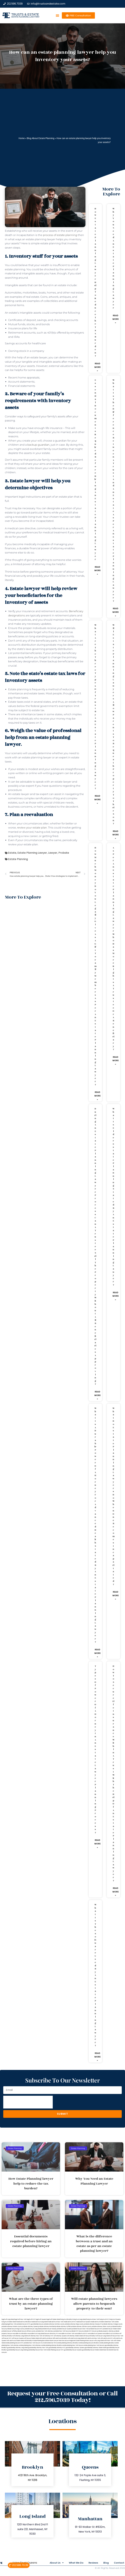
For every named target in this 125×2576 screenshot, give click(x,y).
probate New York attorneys (45, 2331)
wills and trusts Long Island (76, 2338)
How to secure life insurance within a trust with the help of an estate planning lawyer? (113, 1773)
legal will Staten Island (53, 2319)
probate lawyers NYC (96, 2329)
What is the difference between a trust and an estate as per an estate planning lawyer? (113, 490)
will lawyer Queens (18, 2338)
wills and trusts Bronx (45, 2338)
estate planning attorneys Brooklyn (67, 2343)
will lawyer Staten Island (31, 2338)
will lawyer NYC (7, 2338)
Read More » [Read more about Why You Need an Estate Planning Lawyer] (115, 319)
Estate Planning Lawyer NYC (55, 2350)
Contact (119, 2562)
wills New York (108, 2341)
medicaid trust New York (55, 2322)
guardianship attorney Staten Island (95, 2348)
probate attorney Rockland (46, 2326)
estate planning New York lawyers (93, 2345)
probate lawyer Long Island (33, 2329)
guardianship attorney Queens (75, 2348)
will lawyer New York (116, 2336)
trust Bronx (115, 2333)
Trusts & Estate (25, 14)
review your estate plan (32, 827)
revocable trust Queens (95, 2333)
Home (22, 138)
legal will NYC (31, 2319)
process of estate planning (60, 235)
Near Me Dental (108, 2350)
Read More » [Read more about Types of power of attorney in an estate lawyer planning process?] (97, 1843)
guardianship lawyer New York (36, 2350)
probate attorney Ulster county (101, 2326)
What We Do (67, 2562)
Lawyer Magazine (69, 2341)
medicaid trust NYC (70, 2322)
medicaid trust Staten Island (99, 2322)
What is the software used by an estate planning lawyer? (95, 1975)
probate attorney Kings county (74, 2324)
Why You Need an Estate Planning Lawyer (113, 258)
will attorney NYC (47, 2336)
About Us (45, 2562)
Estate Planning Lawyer (32, 853)
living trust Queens (115, 2319)
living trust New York (92, 2319)
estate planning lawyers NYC (14, 2343)
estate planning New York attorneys (30, 2345)
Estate (12, 853)
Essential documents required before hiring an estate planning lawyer (95, 469)
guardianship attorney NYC (57, 2348)
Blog (103, 2562)
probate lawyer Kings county (15, 2329)
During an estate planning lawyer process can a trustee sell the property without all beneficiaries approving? (95, 1246)
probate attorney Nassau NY (93, 2324)
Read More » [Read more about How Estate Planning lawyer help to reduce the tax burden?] (97, 367)
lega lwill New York (20, 2319)
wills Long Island (99, 2341)
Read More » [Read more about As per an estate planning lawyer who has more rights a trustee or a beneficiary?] (115, 1060)
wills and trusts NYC (106, 2338)
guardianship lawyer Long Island (17, 2350)
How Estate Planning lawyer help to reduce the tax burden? (95, 282)
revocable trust (107, 2333)
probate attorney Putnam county (12, 2326)
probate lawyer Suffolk (9, 2331)
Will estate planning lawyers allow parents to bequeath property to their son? (113, 724)
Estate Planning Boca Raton (41, 2341)
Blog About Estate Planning (40, 138)
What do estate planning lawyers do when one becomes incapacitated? (113, 1496)
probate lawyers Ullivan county (25, 2331)
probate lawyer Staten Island (112, 2329)
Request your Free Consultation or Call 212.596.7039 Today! (62, 2397)
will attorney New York (35, 2336)
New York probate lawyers (18, 2324)
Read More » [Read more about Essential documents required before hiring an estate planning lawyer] (97, 570)
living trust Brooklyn (66, 2319)
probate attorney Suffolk (63, 2326)
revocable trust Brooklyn (19, 2333)
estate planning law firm (25, 17)
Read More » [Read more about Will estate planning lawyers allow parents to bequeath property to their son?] (115, 835)
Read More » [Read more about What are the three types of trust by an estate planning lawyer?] (97, 799)
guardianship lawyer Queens (73, 2350)
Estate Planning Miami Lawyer (85, 2341)
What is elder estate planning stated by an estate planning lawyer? (113, 1197)
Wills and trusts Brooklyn (60, 2338)
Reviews (87, 2562)
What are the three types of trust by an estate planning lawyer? (95, 706)
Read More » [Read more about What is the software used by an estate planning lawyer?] (97, 2057)
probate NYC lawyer (76, 2331)
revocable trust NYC (81, 2333)
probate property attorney (105, 2331)
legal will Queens (41, 2319)
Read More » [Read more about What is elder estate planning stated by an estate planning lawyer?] (115, 1296)
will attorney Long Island (20, 2336)
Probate (63, 853)
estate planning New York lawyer (72, 2345)
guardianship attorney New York (38, 2348)
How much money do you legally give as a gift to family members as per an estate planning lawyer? (95, 966)
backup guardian (38, 444)
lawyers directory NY (51, 2333)
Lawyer (52, 853)
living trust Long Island (79, 2319)
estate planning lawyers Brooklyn (89, 2343)
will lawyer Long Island (103, 2336)
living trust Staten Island (9, 2322)
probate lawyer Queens (64, 2329)
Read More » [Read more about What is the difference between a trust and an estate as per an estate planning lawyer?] (115, 612)
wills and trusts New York (92, 2338)
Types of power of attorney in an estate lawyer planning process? (95, 1749)
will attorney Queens (60, 2336)
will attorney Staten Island (75, 2336)
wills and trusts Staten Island (15, 2341)
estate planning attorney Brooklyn (52, 2345)
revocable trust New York (66, 2333)
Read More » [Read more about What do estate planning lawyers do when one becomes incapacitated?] (115, 1595)
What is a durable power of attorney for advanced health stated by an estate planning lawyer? (95, 1525)
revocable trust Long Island (36, 2333)
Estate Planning (18, 859)
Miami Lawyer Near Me (57, 2341)
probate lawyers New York (80, 2329)
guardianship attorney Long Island (17, 2348)
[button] (57, 15)
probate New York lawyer (62, 2331)
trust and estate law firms (49, 2343)
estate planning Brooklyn (106, 2343)
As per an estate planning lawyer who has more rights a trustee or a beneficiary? (113, 948)
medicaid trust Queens (83, 2322)
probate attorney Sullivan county (81, 2326)
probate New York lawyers (32, 2343)
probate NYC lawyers (90, 2331)
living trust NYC (104, 2319)
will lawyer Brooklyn (89, 2336)
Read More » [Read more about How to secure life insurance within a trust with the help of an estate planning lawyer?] (115, 1892)
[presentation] (28, 2102)
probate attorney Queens (30, 2326)
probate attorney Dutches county (54, 2324)
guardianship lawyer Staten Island (92, 2350)
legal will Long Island (8, 2319)
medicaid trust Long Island (39, 2322)
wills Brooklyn (28, 2341)
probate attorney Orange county (112, 2324)
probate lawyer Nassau (49, 2329)
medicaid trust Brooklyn (23, 2322)
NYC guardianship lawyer (35, 2324)
